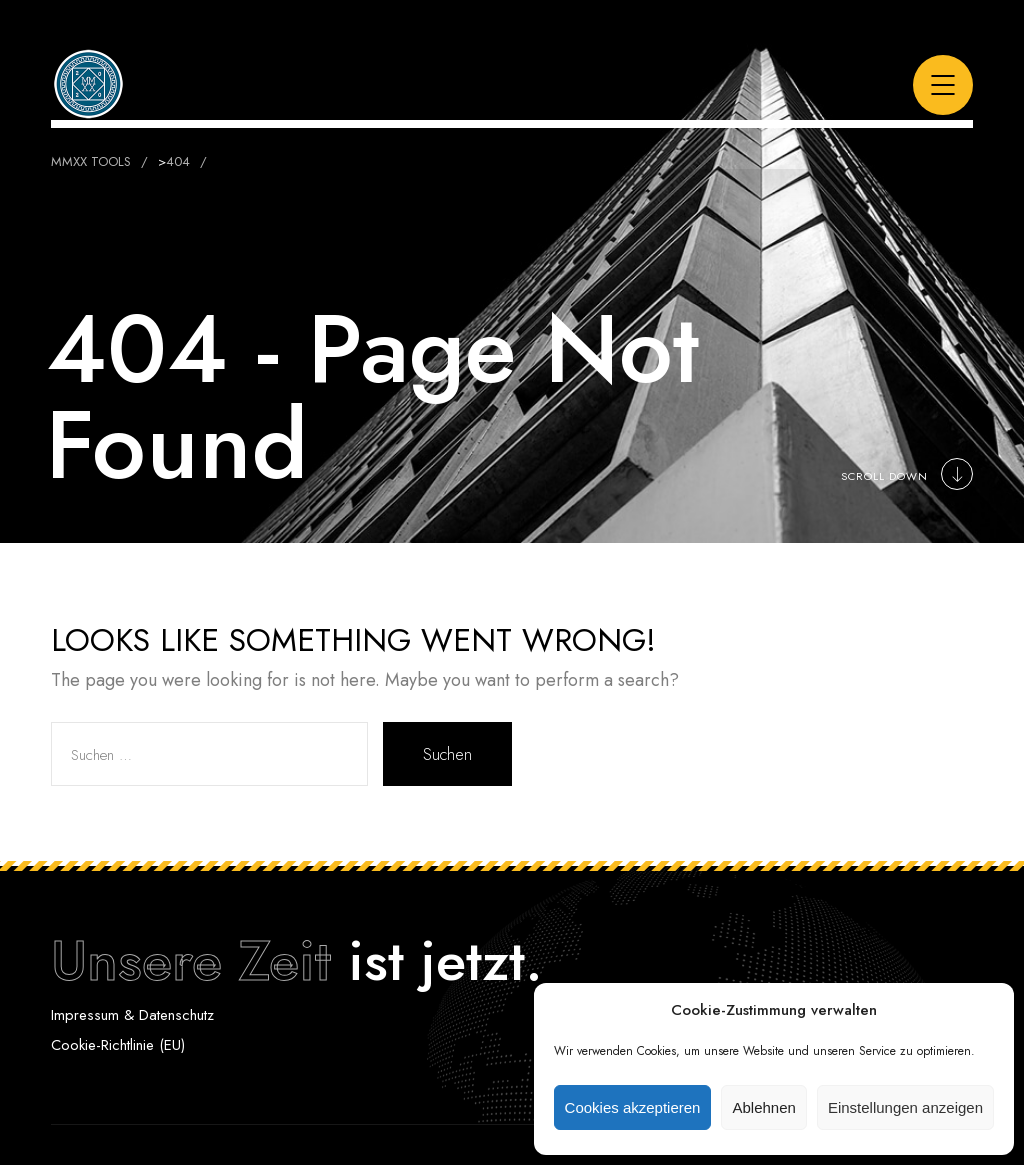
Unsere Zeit (191, 960)
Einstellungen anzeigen (905, 1107)
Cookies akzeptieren (633, 1107)
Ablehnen (763, 1107)
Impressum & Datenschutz (132, 1015)
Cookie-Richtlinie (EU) (118, 1045)
